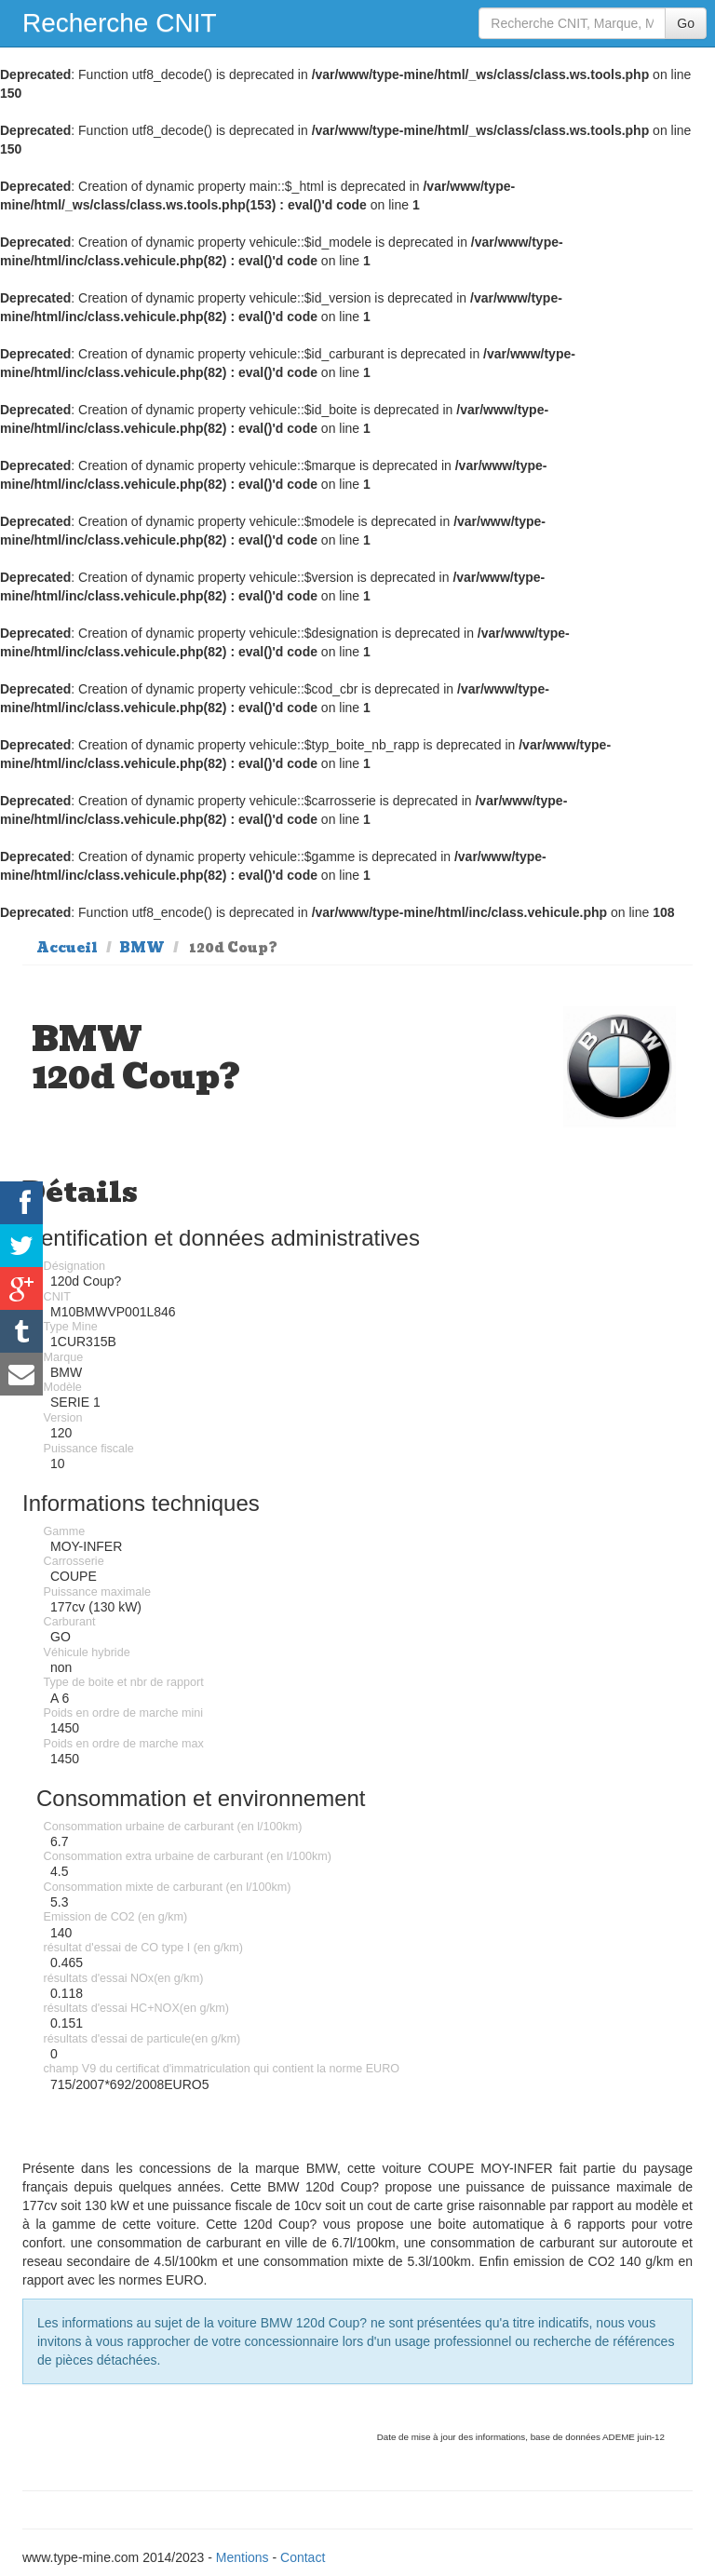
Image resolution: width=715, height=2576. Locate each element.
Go (686, 23)
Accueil (67, 947)
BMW (142, 947)
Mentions (242, 2557)
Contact (302, 2557)
